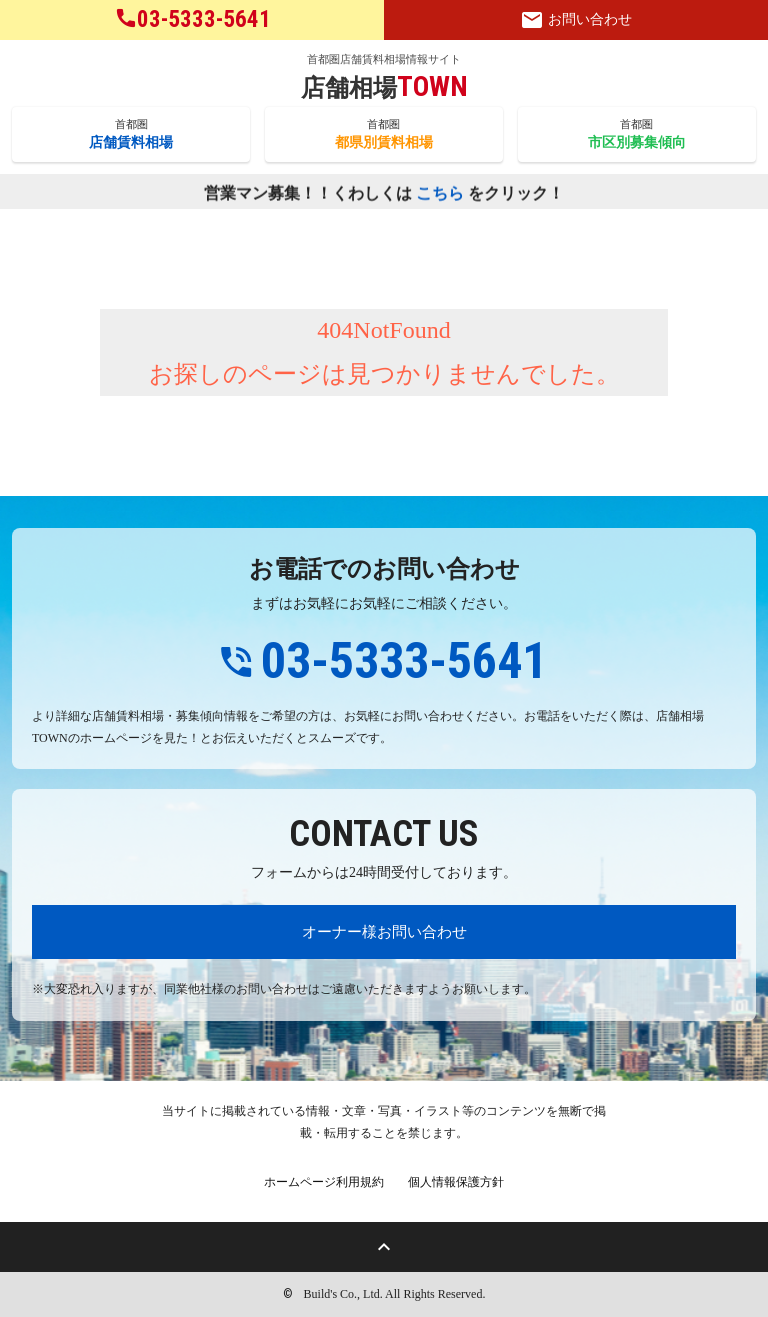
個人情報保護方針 (456, 1182)
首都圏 (131, 135)
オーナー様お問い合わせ (384, 931)
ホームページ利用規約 (324, 1182)
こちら (440, 193)
